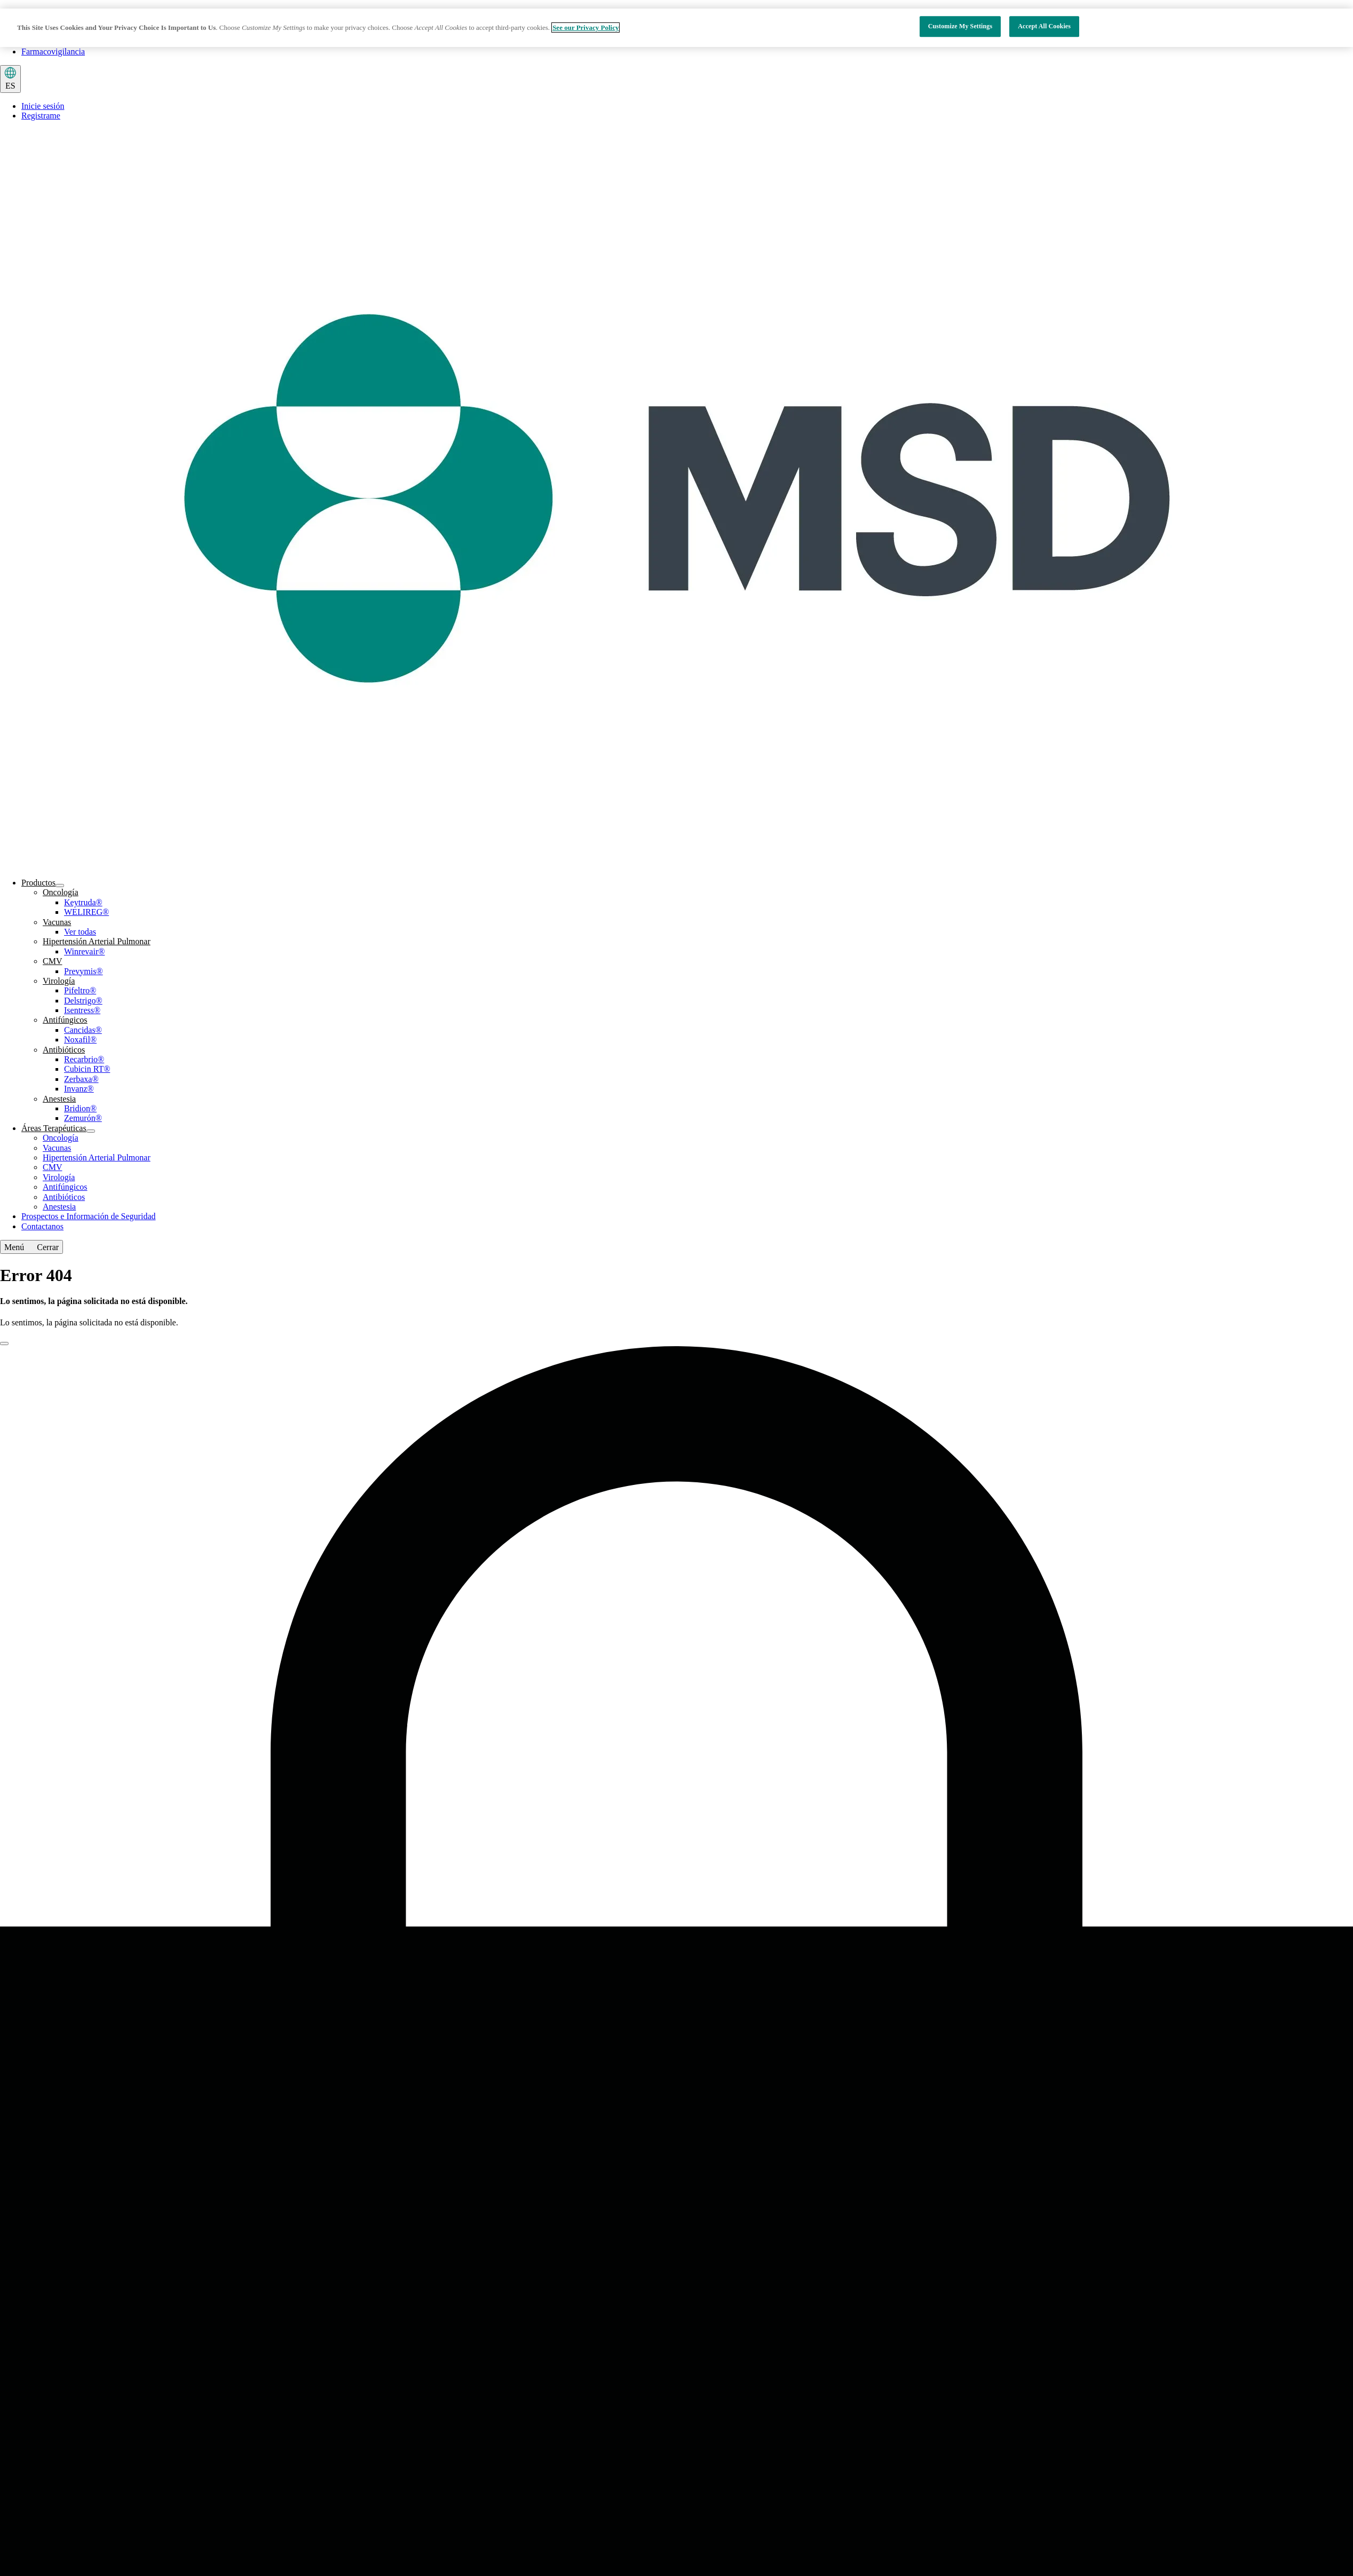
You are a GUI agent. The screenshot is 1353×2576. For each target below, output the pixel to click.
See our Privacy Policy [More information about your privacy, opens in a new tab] (585, 27)
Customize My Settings (960, 26)
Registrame (40, 115)
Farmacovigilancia (53, 51)
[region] (676, 28)
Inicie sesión (42, 105)
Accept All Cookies (1044, 26)
